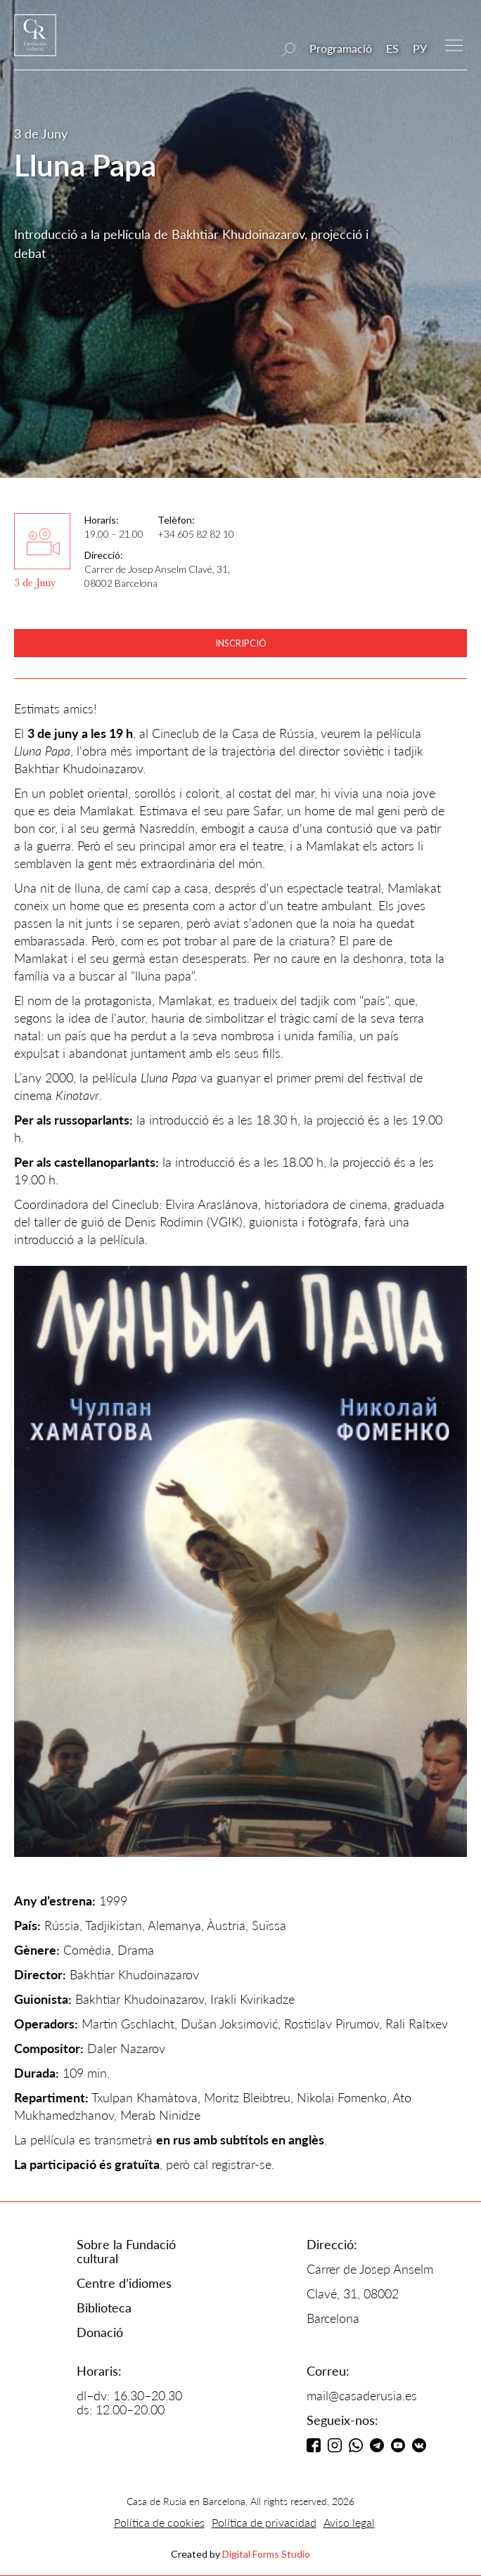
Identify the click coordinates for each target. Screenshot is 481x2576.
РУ (420, 48)
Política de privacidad (264, 2522)
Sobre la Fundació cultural (126, 2251)
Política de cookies (159, 2522)
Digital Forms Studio (266, 2554)
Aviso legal (349, 2522)
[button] (454, 44)
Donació (100, 2332)
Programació (340, 48)
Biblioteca (104, 2307)
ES (392, 48)
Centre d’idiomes (124, 2283)
